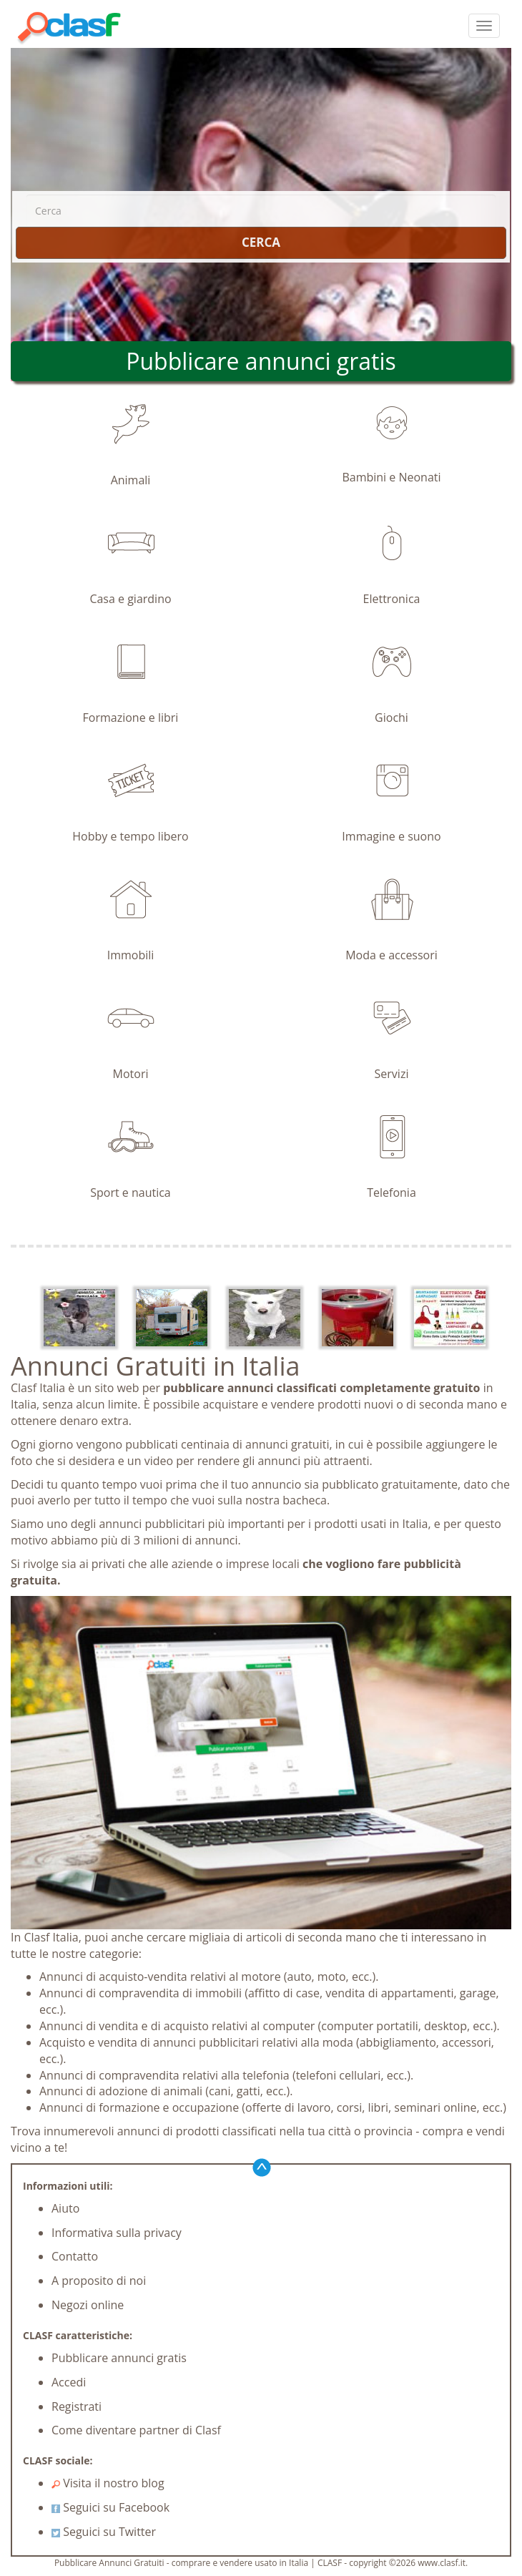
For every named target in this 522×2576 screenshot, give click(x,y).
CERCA (261, 242)
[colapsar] (484, 26)
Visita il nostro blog (107, 2483)
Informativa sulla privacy (116, 2232)
